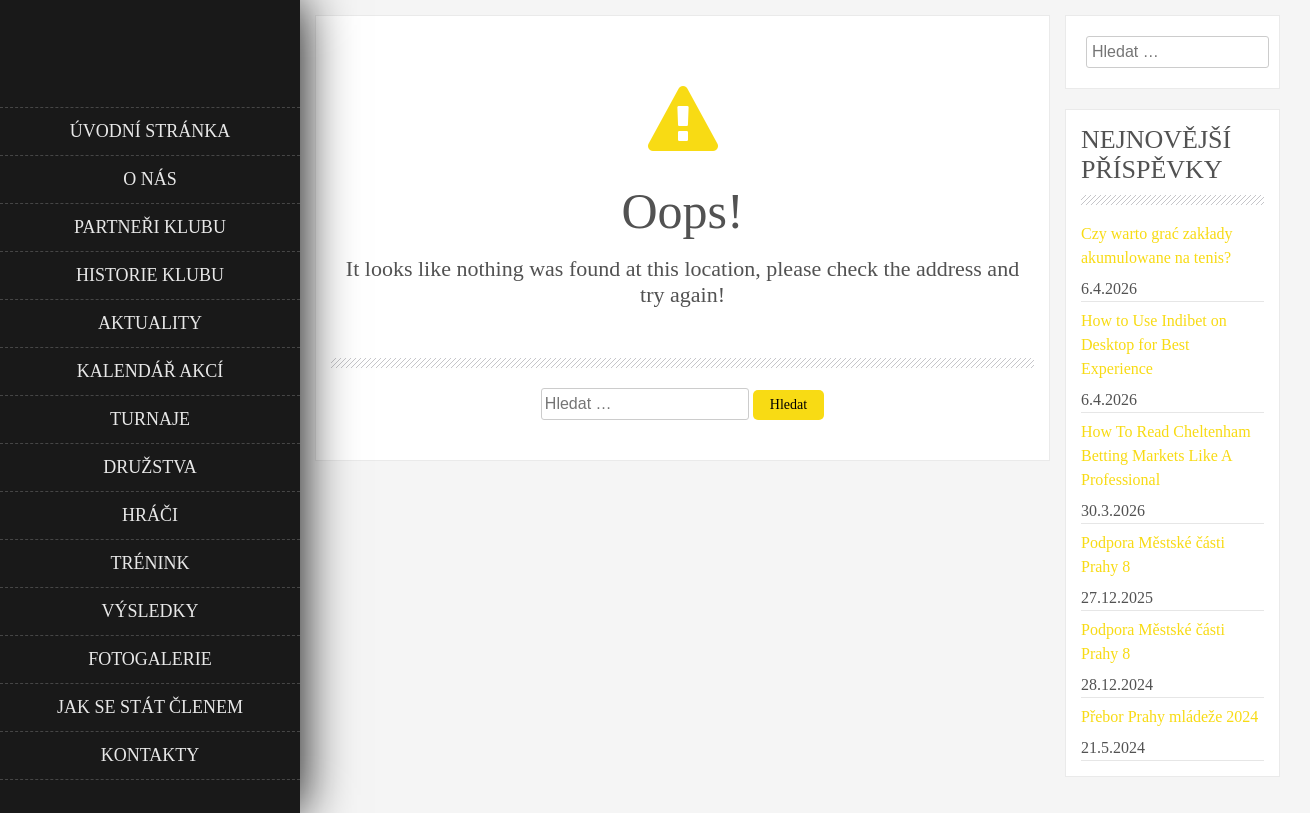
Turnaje (150, 419)
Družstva (150, 467)
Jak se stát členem (150, 707)
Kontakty (150, 755)
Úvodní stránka (150, 131)
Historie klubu (150, 275)
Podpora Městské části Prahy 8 (1153, 554)
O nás (150, 179)
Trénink (150, 563)
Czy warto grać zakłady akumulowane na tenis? (1156, 245)
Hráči (150, 515)
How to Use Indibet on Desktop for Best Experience (1154, 344)
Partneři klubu (150, 227)
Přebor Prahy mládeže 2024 (1169, 716)
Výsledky (150, 611)
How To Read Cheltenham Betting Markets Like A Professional (1166, 455)
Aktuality (150, 323)
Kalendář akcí (150, 371)
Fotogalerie (150, 659)
